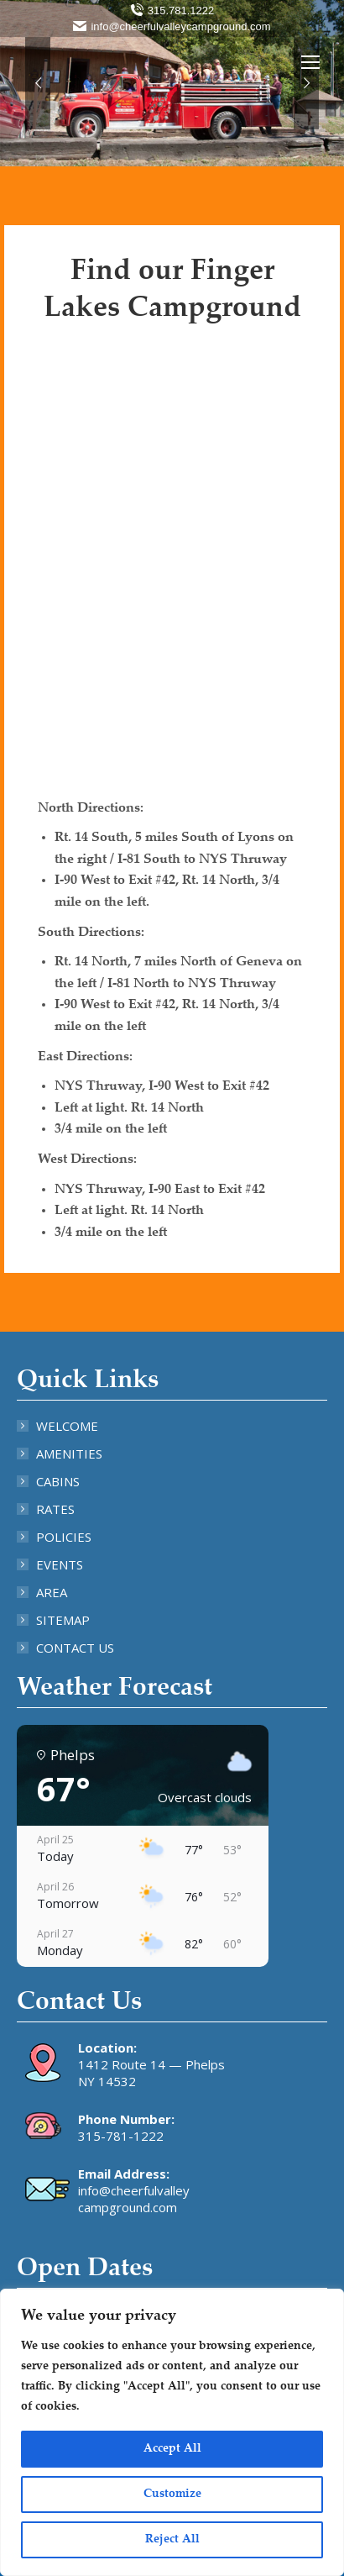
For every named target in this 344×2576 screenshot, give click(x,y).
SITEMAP (63, 1619)
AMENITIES (69, 1453)
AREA (51, 1592)
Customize (172, 2494)
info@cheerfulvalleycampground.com (171, 26)
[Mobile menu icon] (310, 62)
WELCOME (67, 1425)
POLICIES (63, 1536)
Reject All (172, 2540)
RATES (55, 1509)
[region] (172, 2432)
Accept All (172, 2449)
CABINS (58, 1481)
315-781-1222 (121, 2135)
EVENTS (59, 1564)
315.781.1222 (172, 10)
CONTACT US (75, 1647)
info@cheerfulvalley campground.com (134, 2199)
